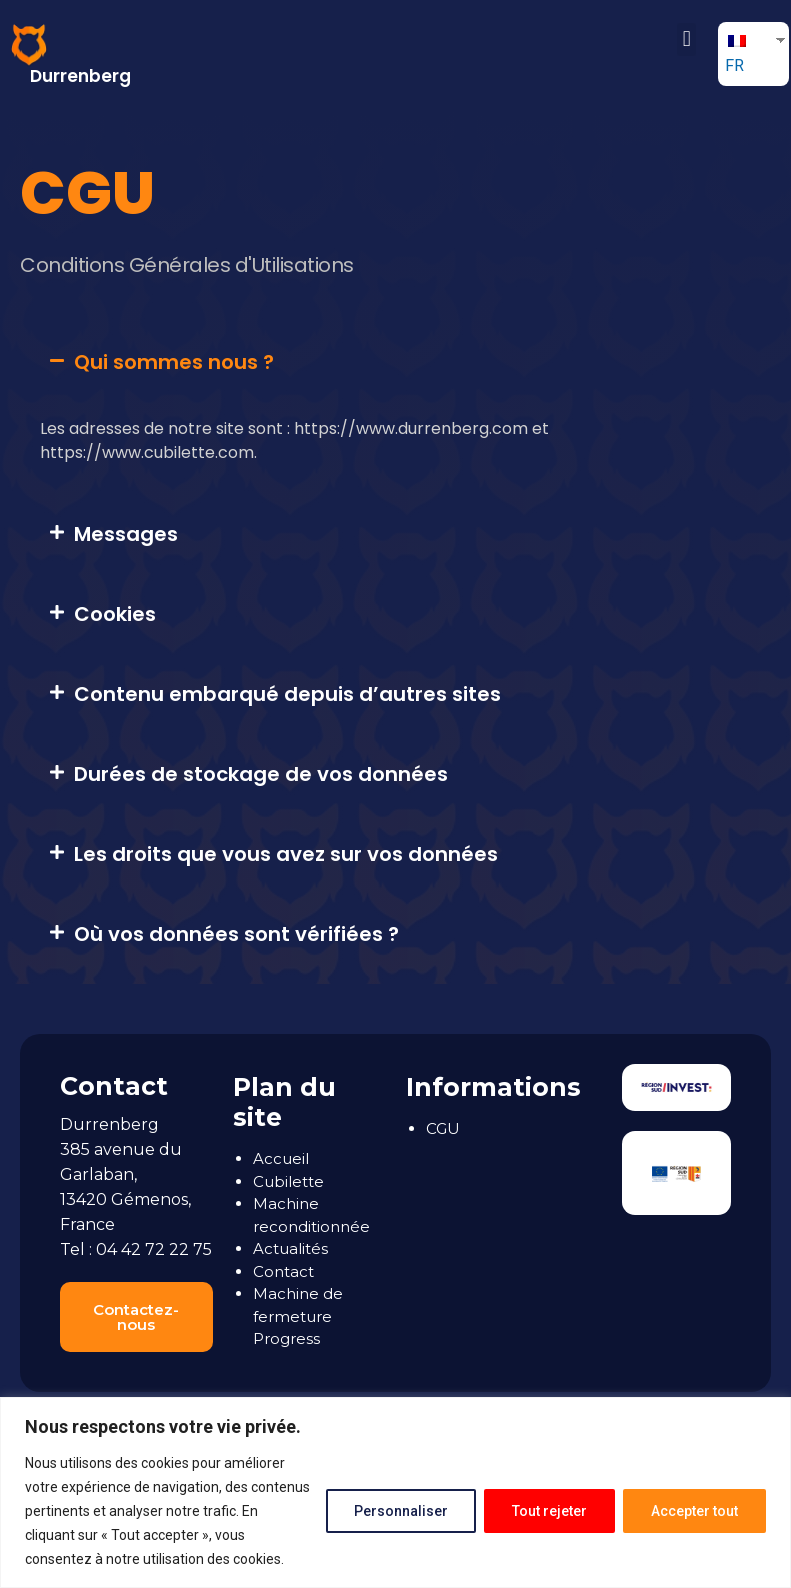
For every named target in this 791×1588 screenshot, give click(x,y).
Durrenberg (80, 76)
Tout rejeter (546, 1511)
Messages (126, 534)
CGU (443, 1128)
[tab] (400, 362)
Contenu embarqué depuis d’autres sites (287, 694)
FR (735, 55)
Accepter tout (693, 1511)
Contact (283, 1271)
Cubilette (288, 1181)
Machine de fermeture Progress (298, 1316)
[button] (686, 39)
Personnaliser (396, 1511)
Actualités (290, 1248)
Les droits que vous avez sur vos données (286, 854)
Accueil (281, 1158)
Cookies (115, 614)
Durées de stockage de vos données (261, 774)
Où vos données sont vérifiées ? (236, 934)
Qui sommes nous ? (174, 362)
